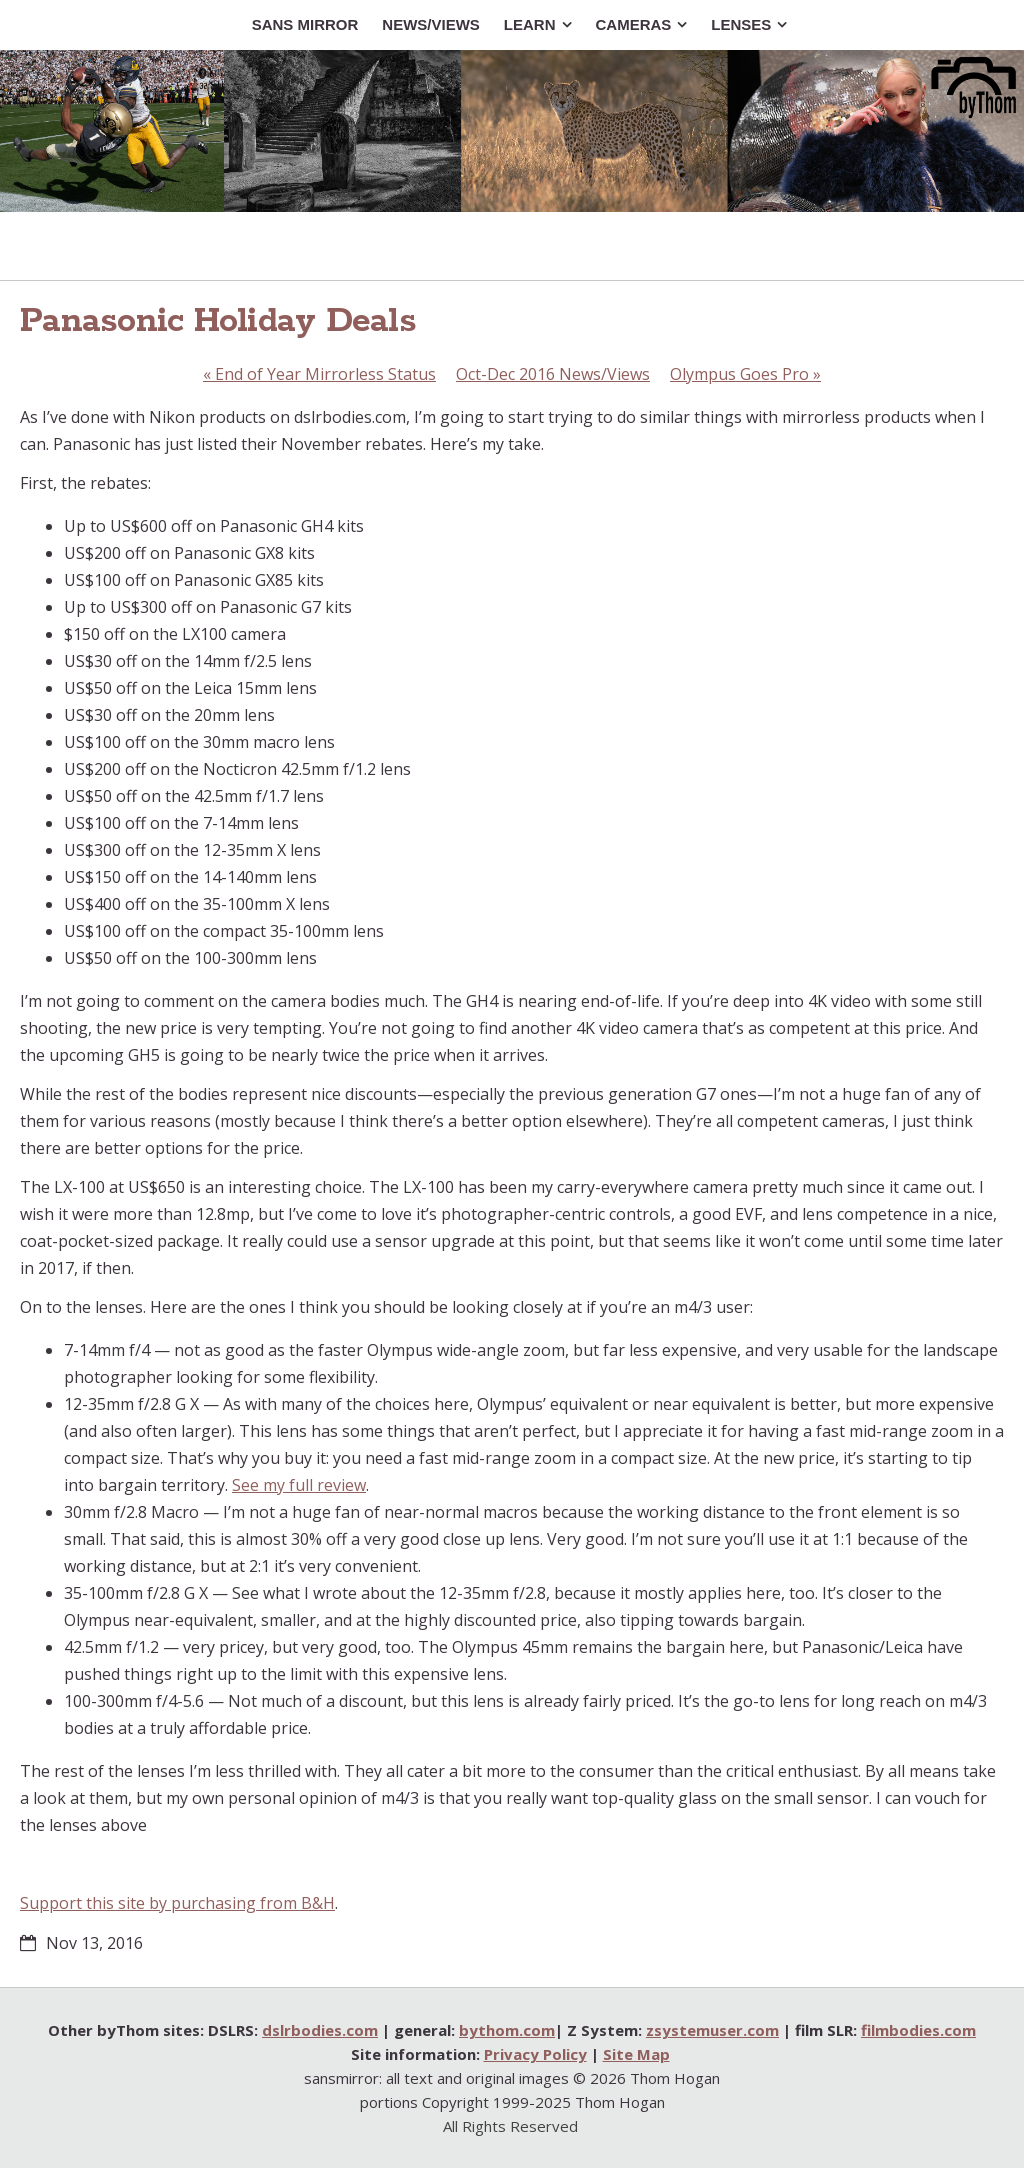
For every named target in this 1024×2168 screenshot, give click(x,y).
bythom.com (507, 2030)
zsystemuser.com (712, 2030)
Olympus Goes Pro (745, 374)
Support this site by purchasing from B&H (177, 1903)
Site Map (636, 2054)
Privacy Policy (535, 2054)
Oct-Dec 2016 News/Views (553, 374)
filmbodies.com (918, 2030)
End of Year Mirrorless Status (319, 374)
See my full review (299, 1485)
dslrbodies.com (320, 2030)
